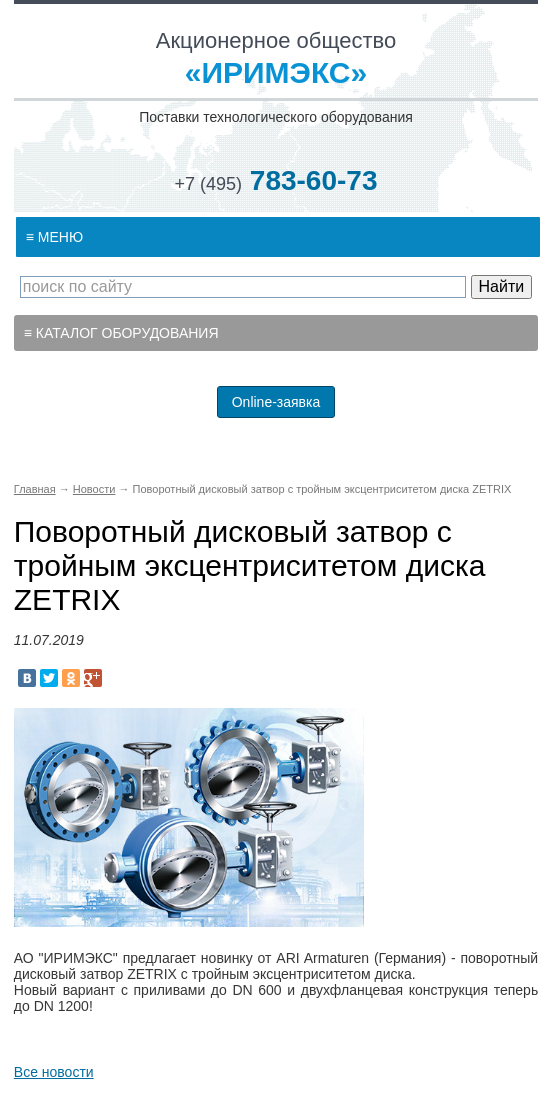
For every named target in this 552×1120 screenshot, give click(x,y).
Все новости (54, 1072)
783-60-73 (276, 180)
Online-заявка (276, 402)
